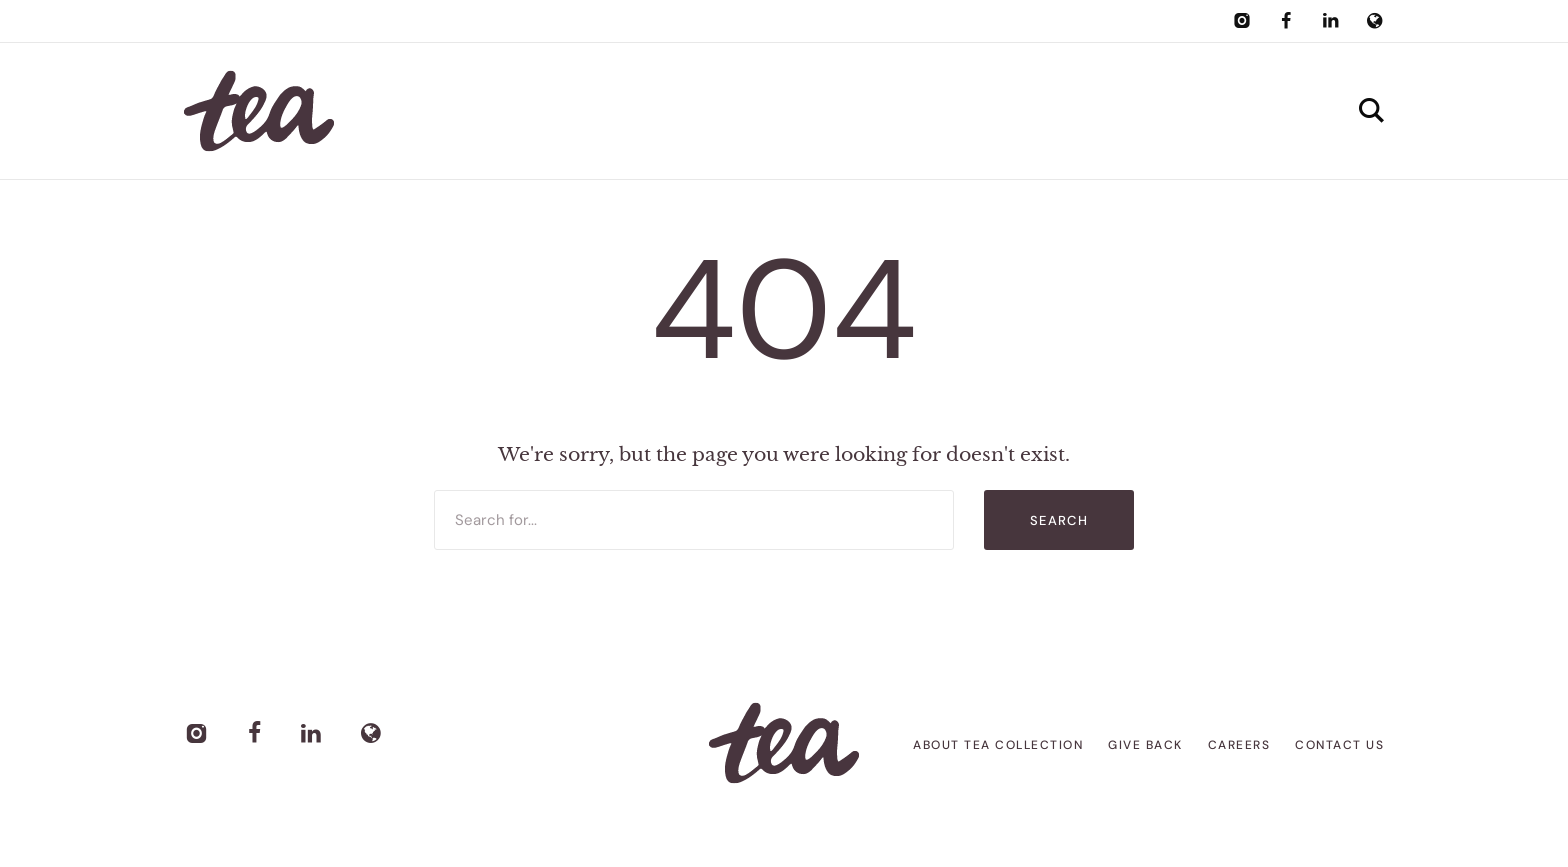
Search (1059, 520)
